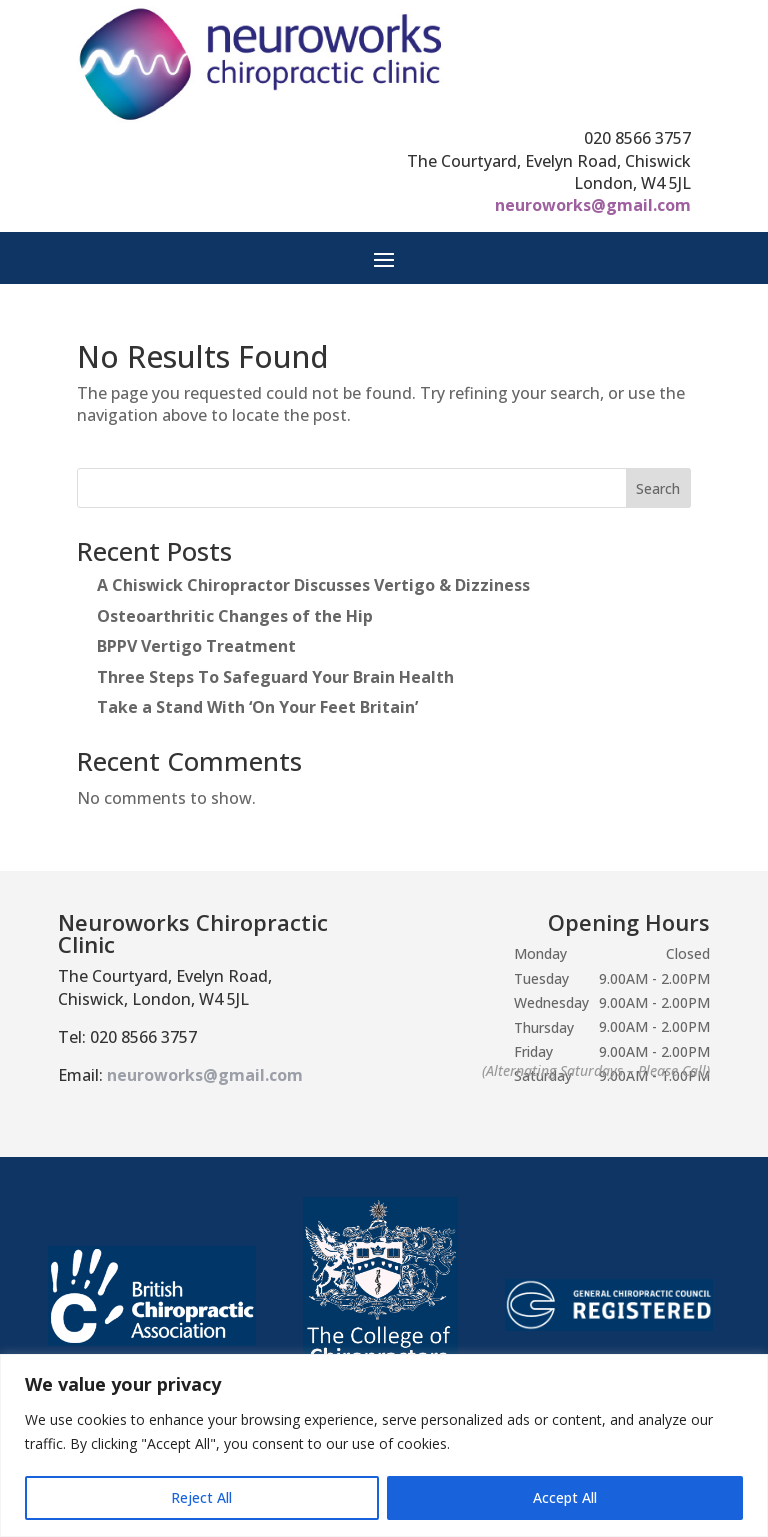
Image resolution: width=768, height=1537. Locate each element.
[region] (384, 1445)
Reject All (201, 1497)
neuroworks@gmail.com (593, 205)
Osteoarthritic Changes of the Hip (235, 616)
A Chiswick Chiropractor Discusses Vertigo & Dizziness (313, 585)
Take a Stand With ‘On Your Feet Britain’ (257, 707)
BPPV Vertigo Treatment (196, 646)
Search (658, 488)
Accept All (565, 1497)
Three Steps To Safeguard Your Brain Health (275, 677)
